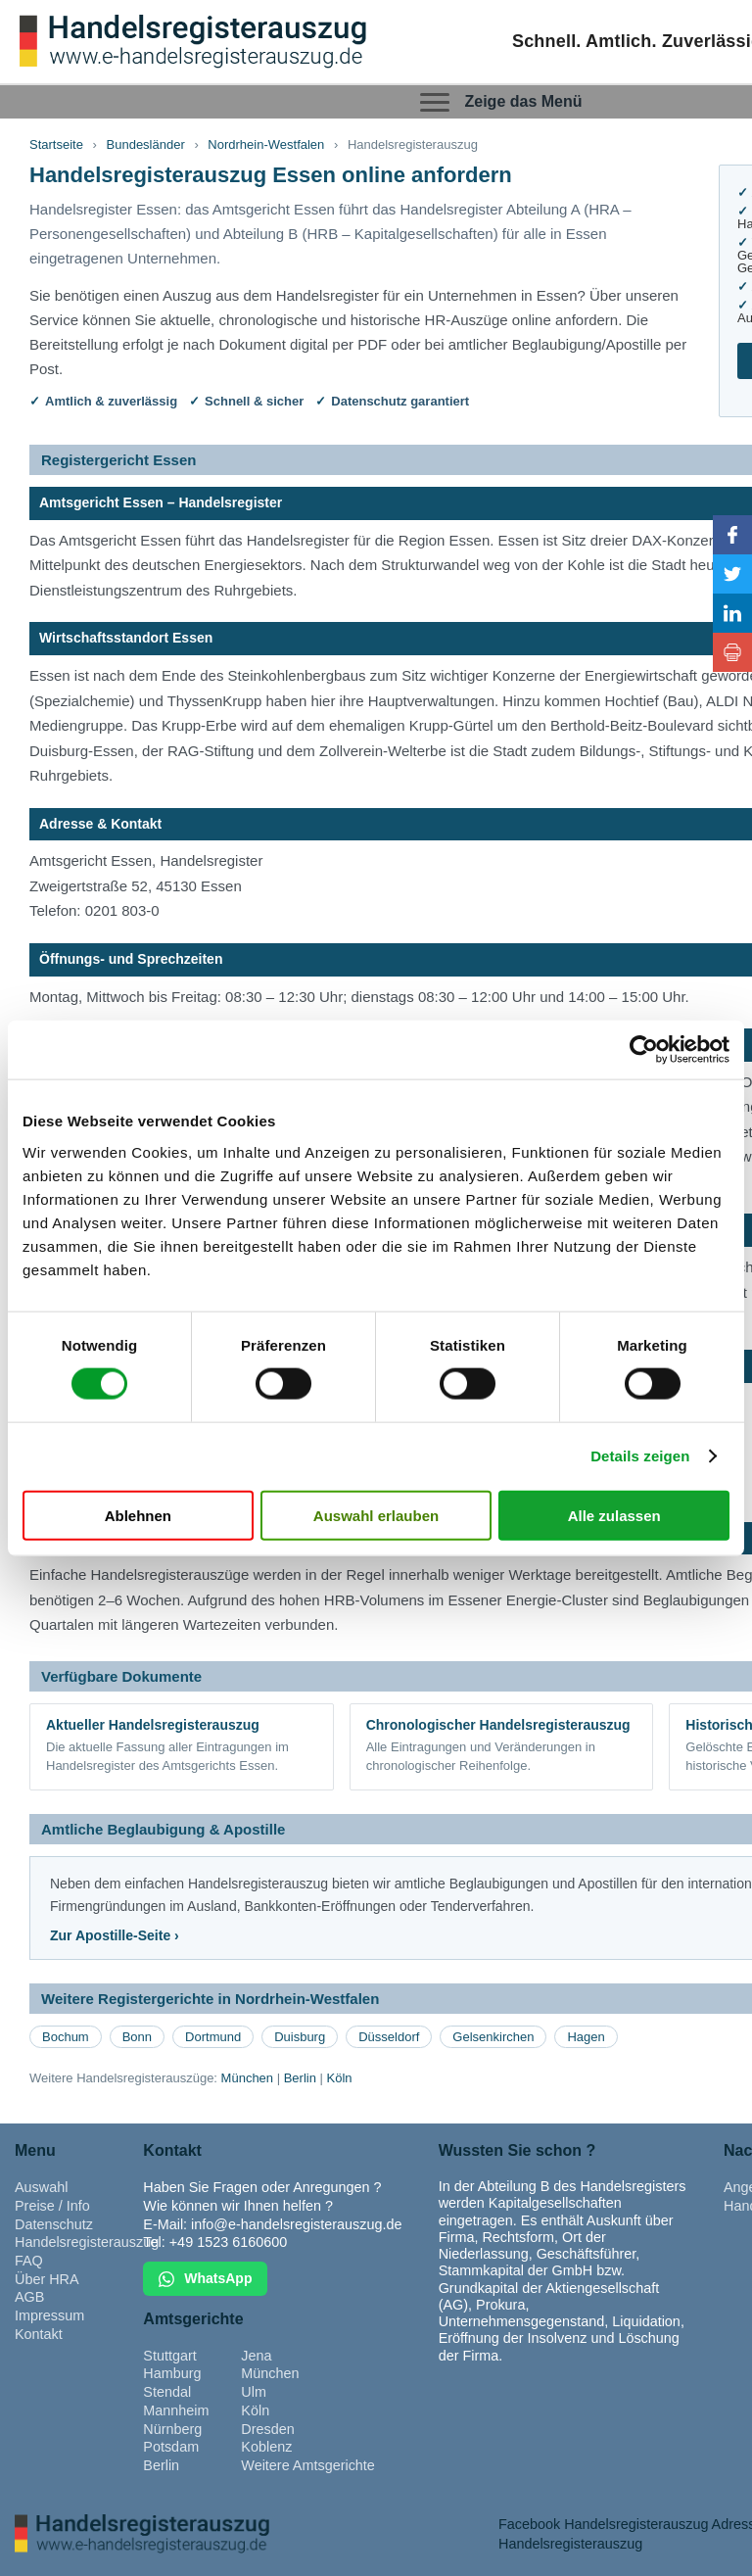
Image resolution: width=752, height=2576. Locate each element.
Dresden (267, 2429)
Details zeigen (639, 1456)
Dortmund (213, 2036)
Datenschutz (54, 2224)
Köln (339, 2078)
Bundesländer (146, 144)
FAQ (29, 2260)
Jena (256, 2355)
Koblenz (266, 2447)
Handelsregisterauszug (87, 2242)
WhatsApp (205, 2278)
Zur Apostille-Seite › (114, 1935)
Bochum (65, 2036)
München (247, 2078)
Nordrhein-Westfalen (266, 144)
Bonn (137, 2036)
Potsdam (171, 2447)
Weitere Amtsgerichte (308, 2465)
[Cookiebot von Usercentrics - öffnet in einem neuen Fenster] (643, 1050)
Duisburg (299, 2036)
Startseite (56, 144)
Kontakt (39, 2334)
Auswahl (41, 2187)
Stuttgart (169, 2355)
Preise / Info (52, 2206)
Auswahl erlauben (376, 1514)
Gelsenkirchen (493, 2036)
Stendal (167, 2392)
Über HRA (47, 2279)
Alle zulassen (614, 1514)
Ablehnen (138, 1514)
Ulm (253, 2392)
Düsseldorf (388, 2036)
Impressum (49, 2315)
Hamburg (172, 2373)
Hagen (585, 2036)
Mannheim (176, 2410)
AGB (29, 2297)
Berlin (300, 2078)
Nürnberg (172, 2429)
